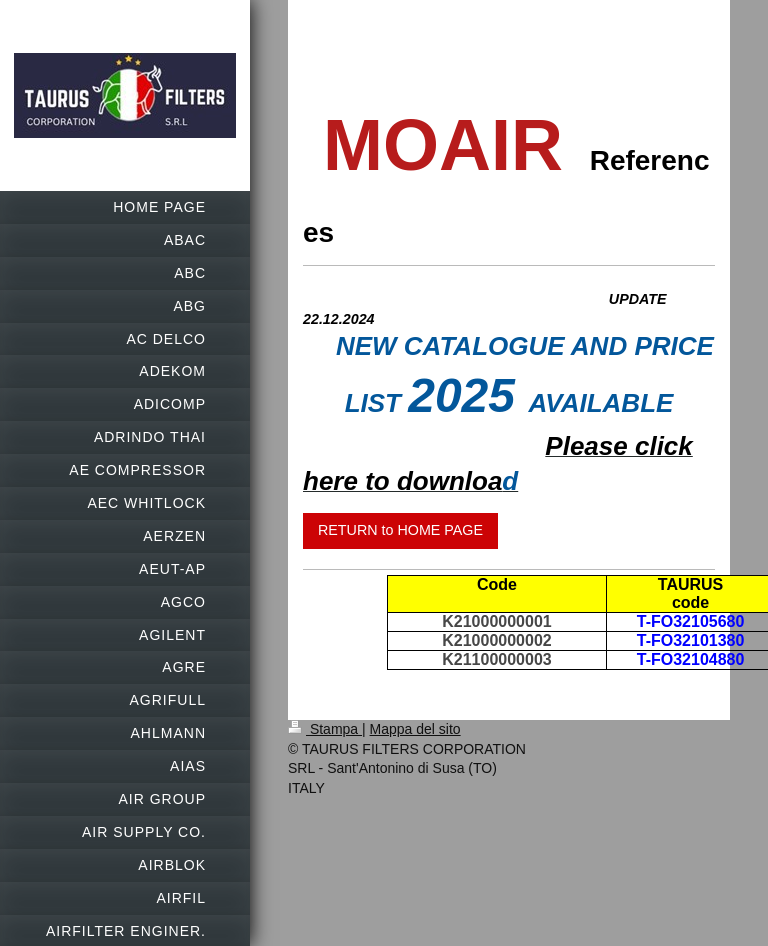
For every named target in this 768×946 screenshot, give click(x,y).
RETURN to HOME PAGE (400, 530)
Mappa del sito (415, 729)
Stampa (325, 729)
